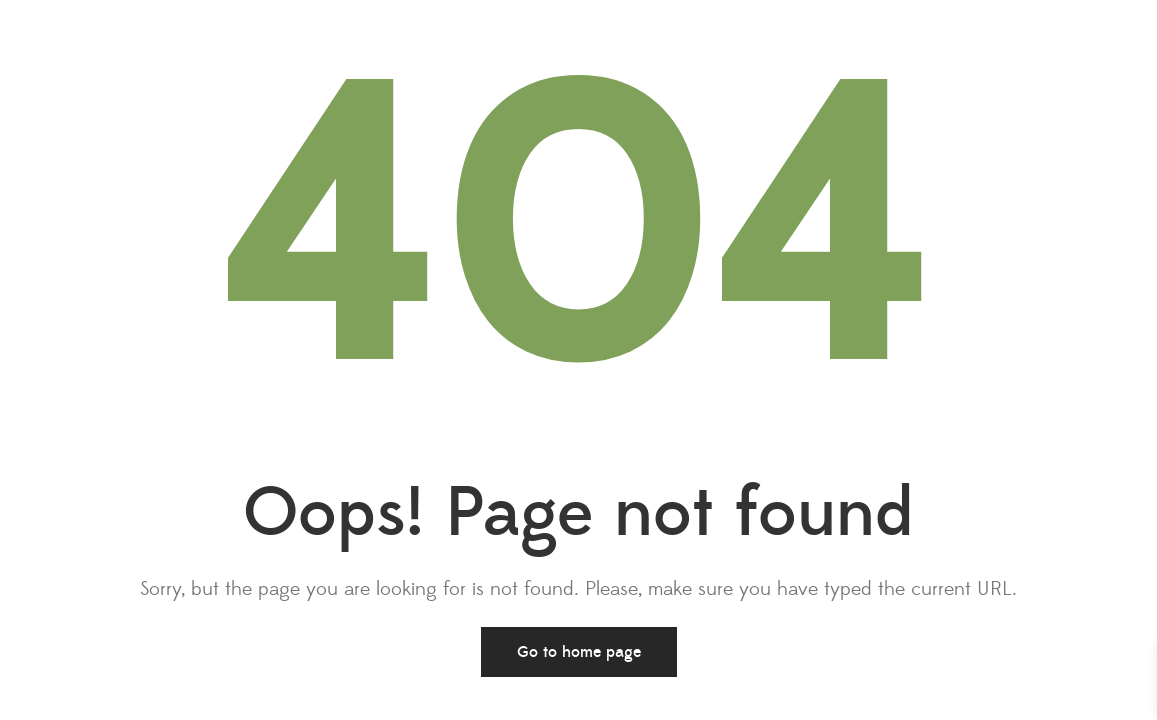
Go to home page (579, 652)
